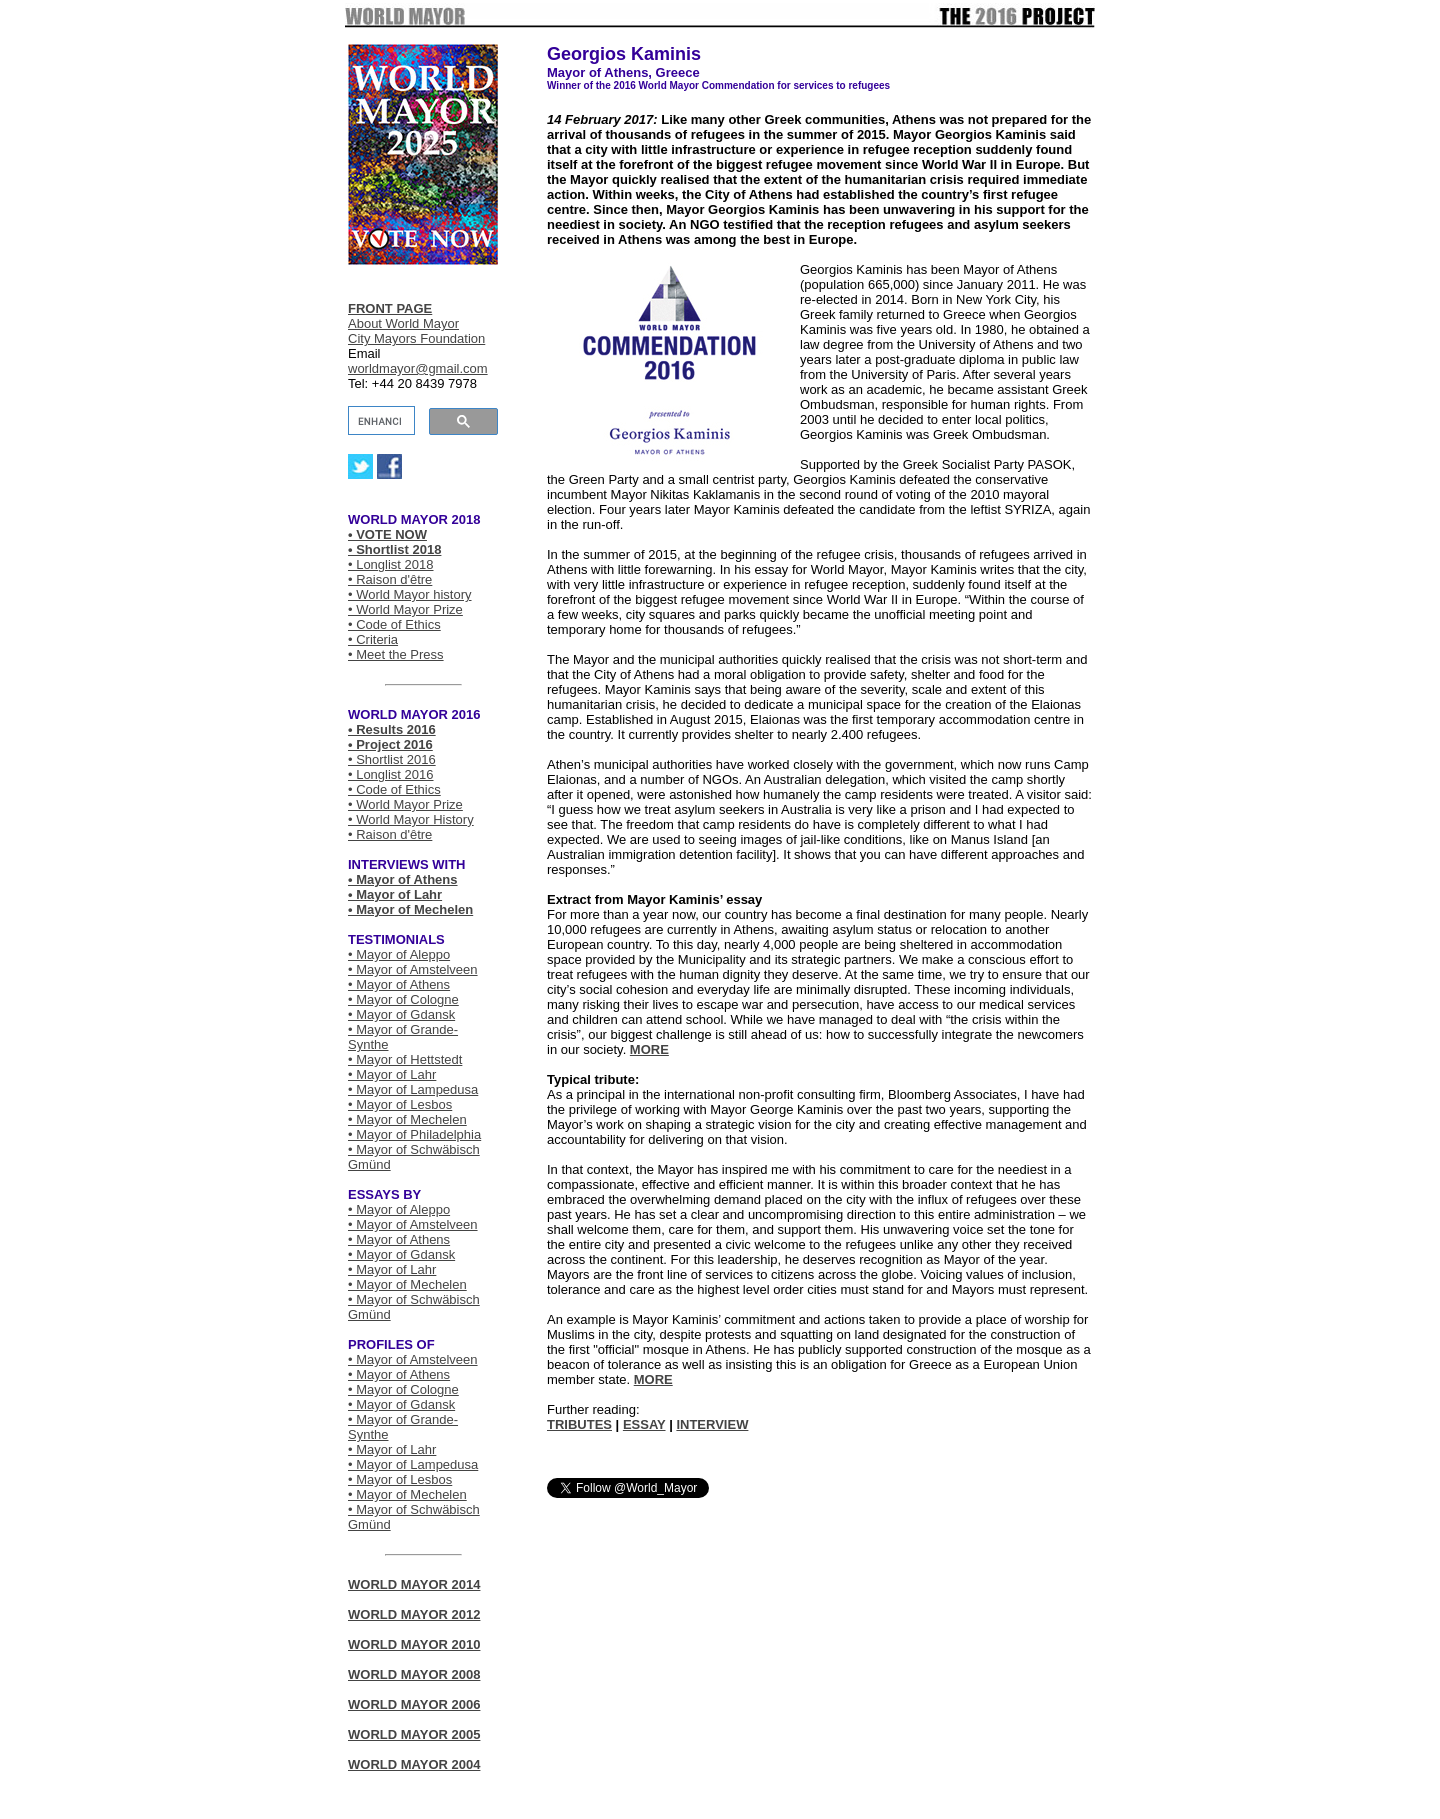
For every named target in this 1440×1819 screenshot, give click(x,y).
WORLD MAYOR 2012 (414, 1614)
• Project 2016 (390, 744)
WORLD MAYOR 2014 (414, 1584)
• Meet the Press (396, 654)
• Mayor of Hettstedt (405, 1059)
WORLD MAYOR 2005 (414, 1734)
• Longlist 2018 (391, 564)
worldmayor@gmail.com (418, 368)
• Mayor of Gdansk (401, 1014)
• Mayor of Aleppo (399, 954)
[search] (379, 421)
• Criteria (373, 639)
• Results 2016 (392, 729)
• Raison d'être (390, 579)
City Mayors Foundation (416, 338)
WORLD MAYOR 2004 (414, 1764)
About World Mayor (403, 323)
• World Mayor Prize (405, 609)
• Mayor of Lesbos (400, 1104)
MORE (649, 1049)
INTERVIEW (712, 1424)
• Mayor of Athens (403, 879)
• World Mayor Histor (407, 819)
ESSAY (644, 1424)
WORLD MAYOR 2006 (414, 1704)
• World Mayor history (410, 594)
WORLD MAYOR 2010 (414, 1644)
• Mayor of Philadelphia (414, 1134)
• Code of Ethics (394, 624)
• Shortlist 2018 (394, 549)
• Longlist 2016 (391, 774)
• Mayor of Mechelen (410, 909)
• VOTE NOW (387, 534)
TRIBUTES (579, 1424)
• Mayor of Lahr (395, 894)
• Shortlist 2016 (392, 759)
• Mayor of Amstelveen (413, 969)
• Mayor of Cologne (403, 999)
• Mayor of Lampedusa (413, 1089)
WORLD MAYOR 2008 (414, 1674)
